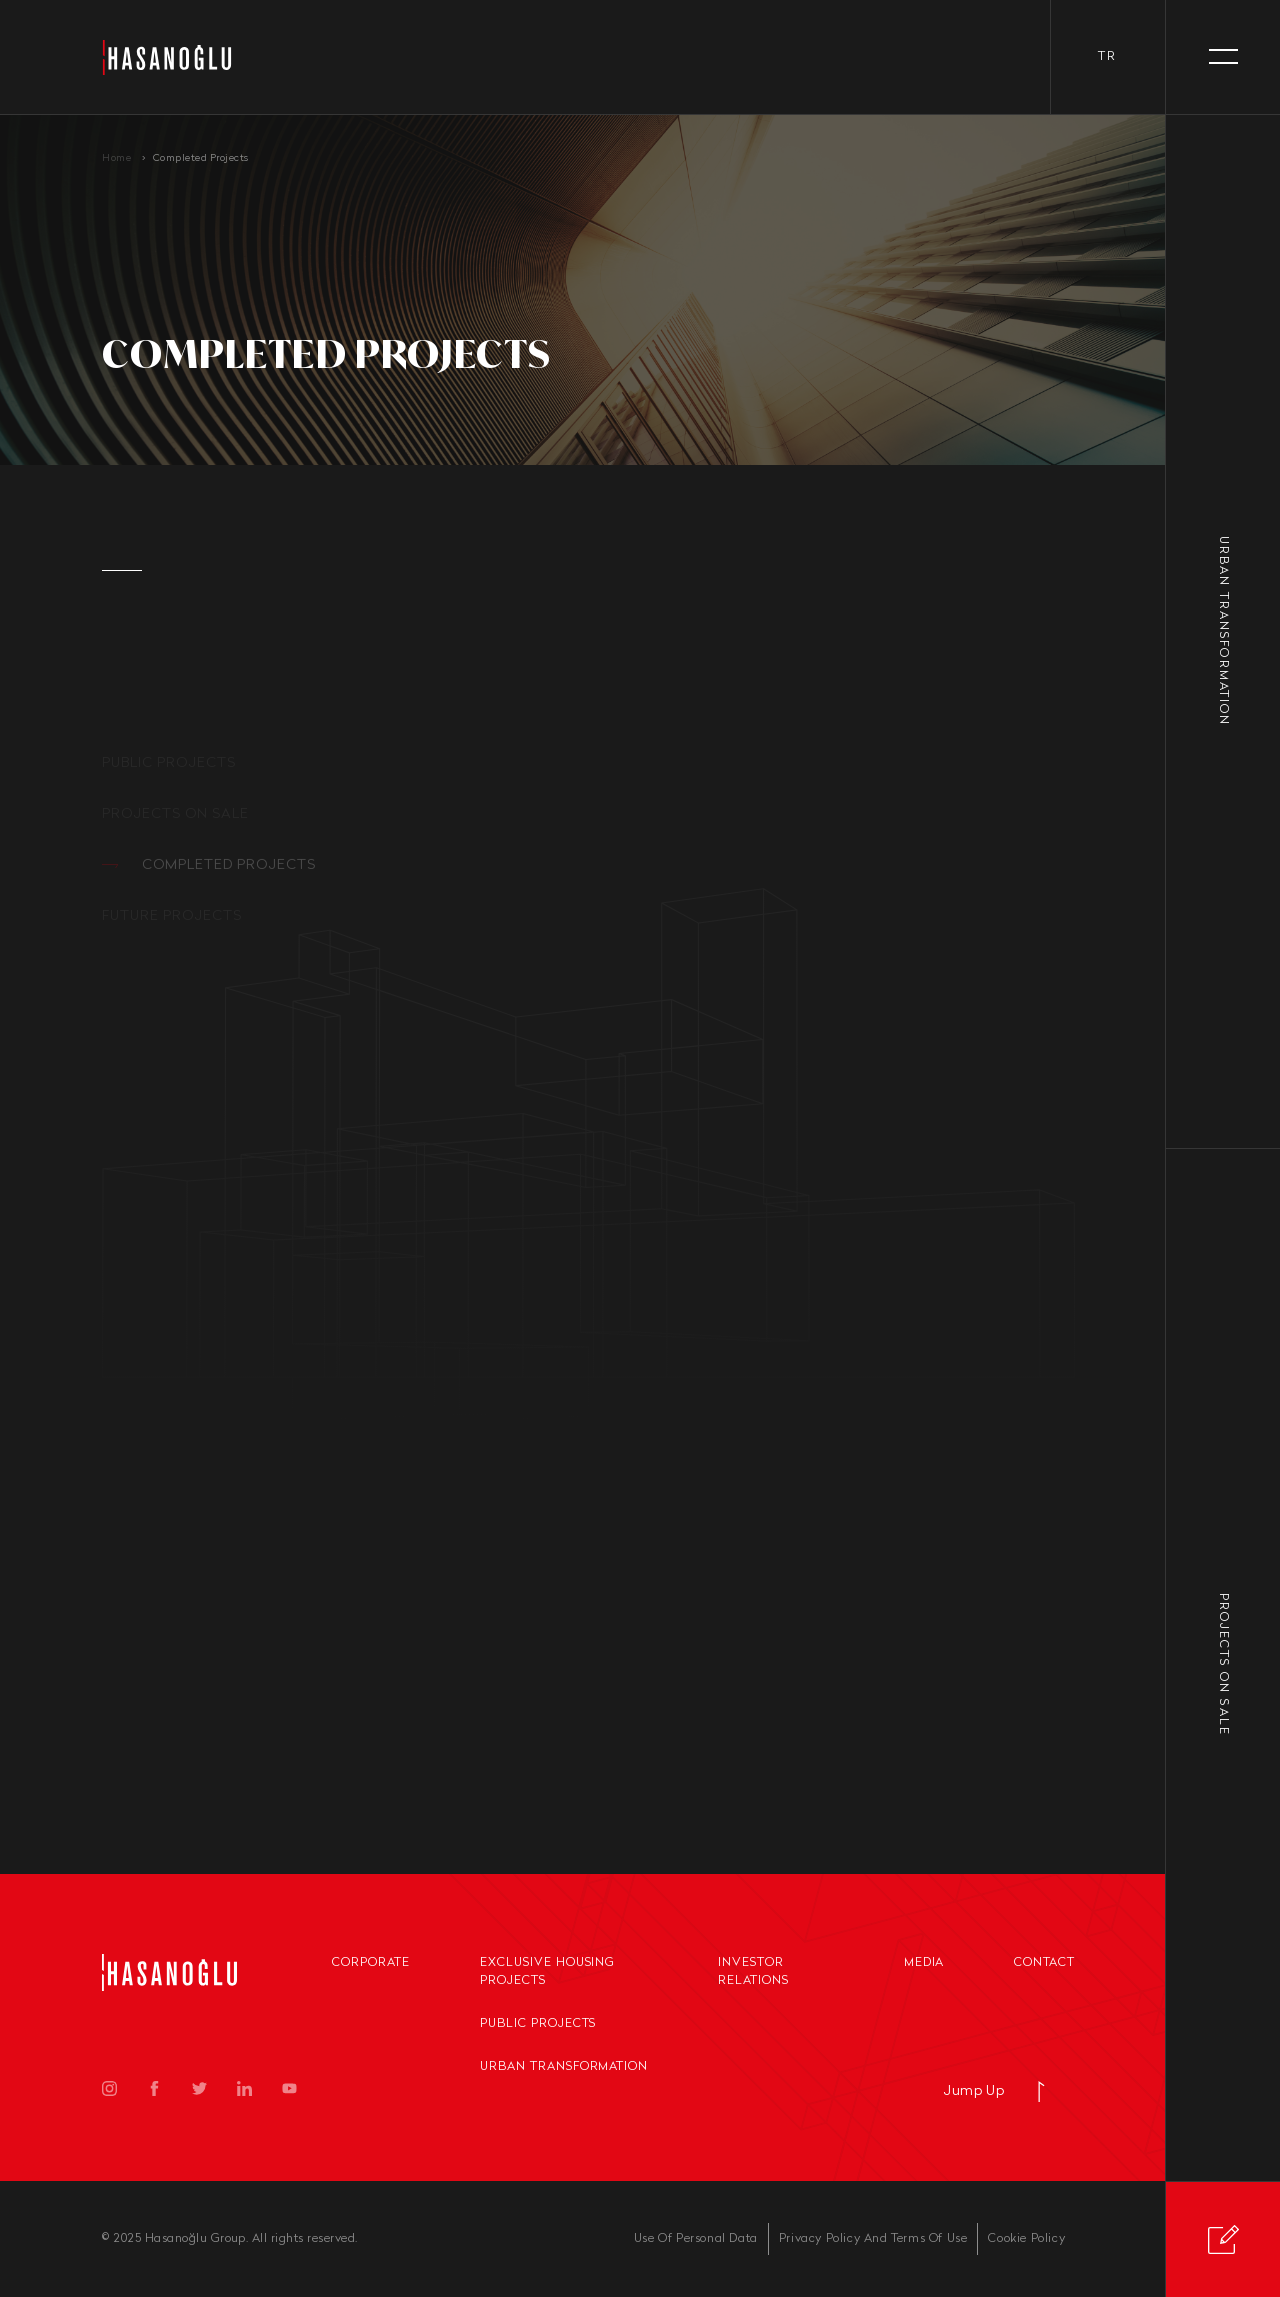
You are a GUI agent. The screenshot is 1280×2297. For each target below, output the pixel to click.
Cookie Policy (1026, 2239)
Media (924, 1963)
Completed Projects (201, 158)
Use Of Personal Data (696, 2239)
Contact (1044, 1963)
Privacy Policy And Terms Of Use (873, 2239)
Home (116, 158)
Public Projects (538, 2024)
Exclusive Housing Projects (547, 1972)
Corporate (371, 1963)
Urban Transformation (564, 2067)
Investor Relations (753, 1972)
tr (1107, 57)
